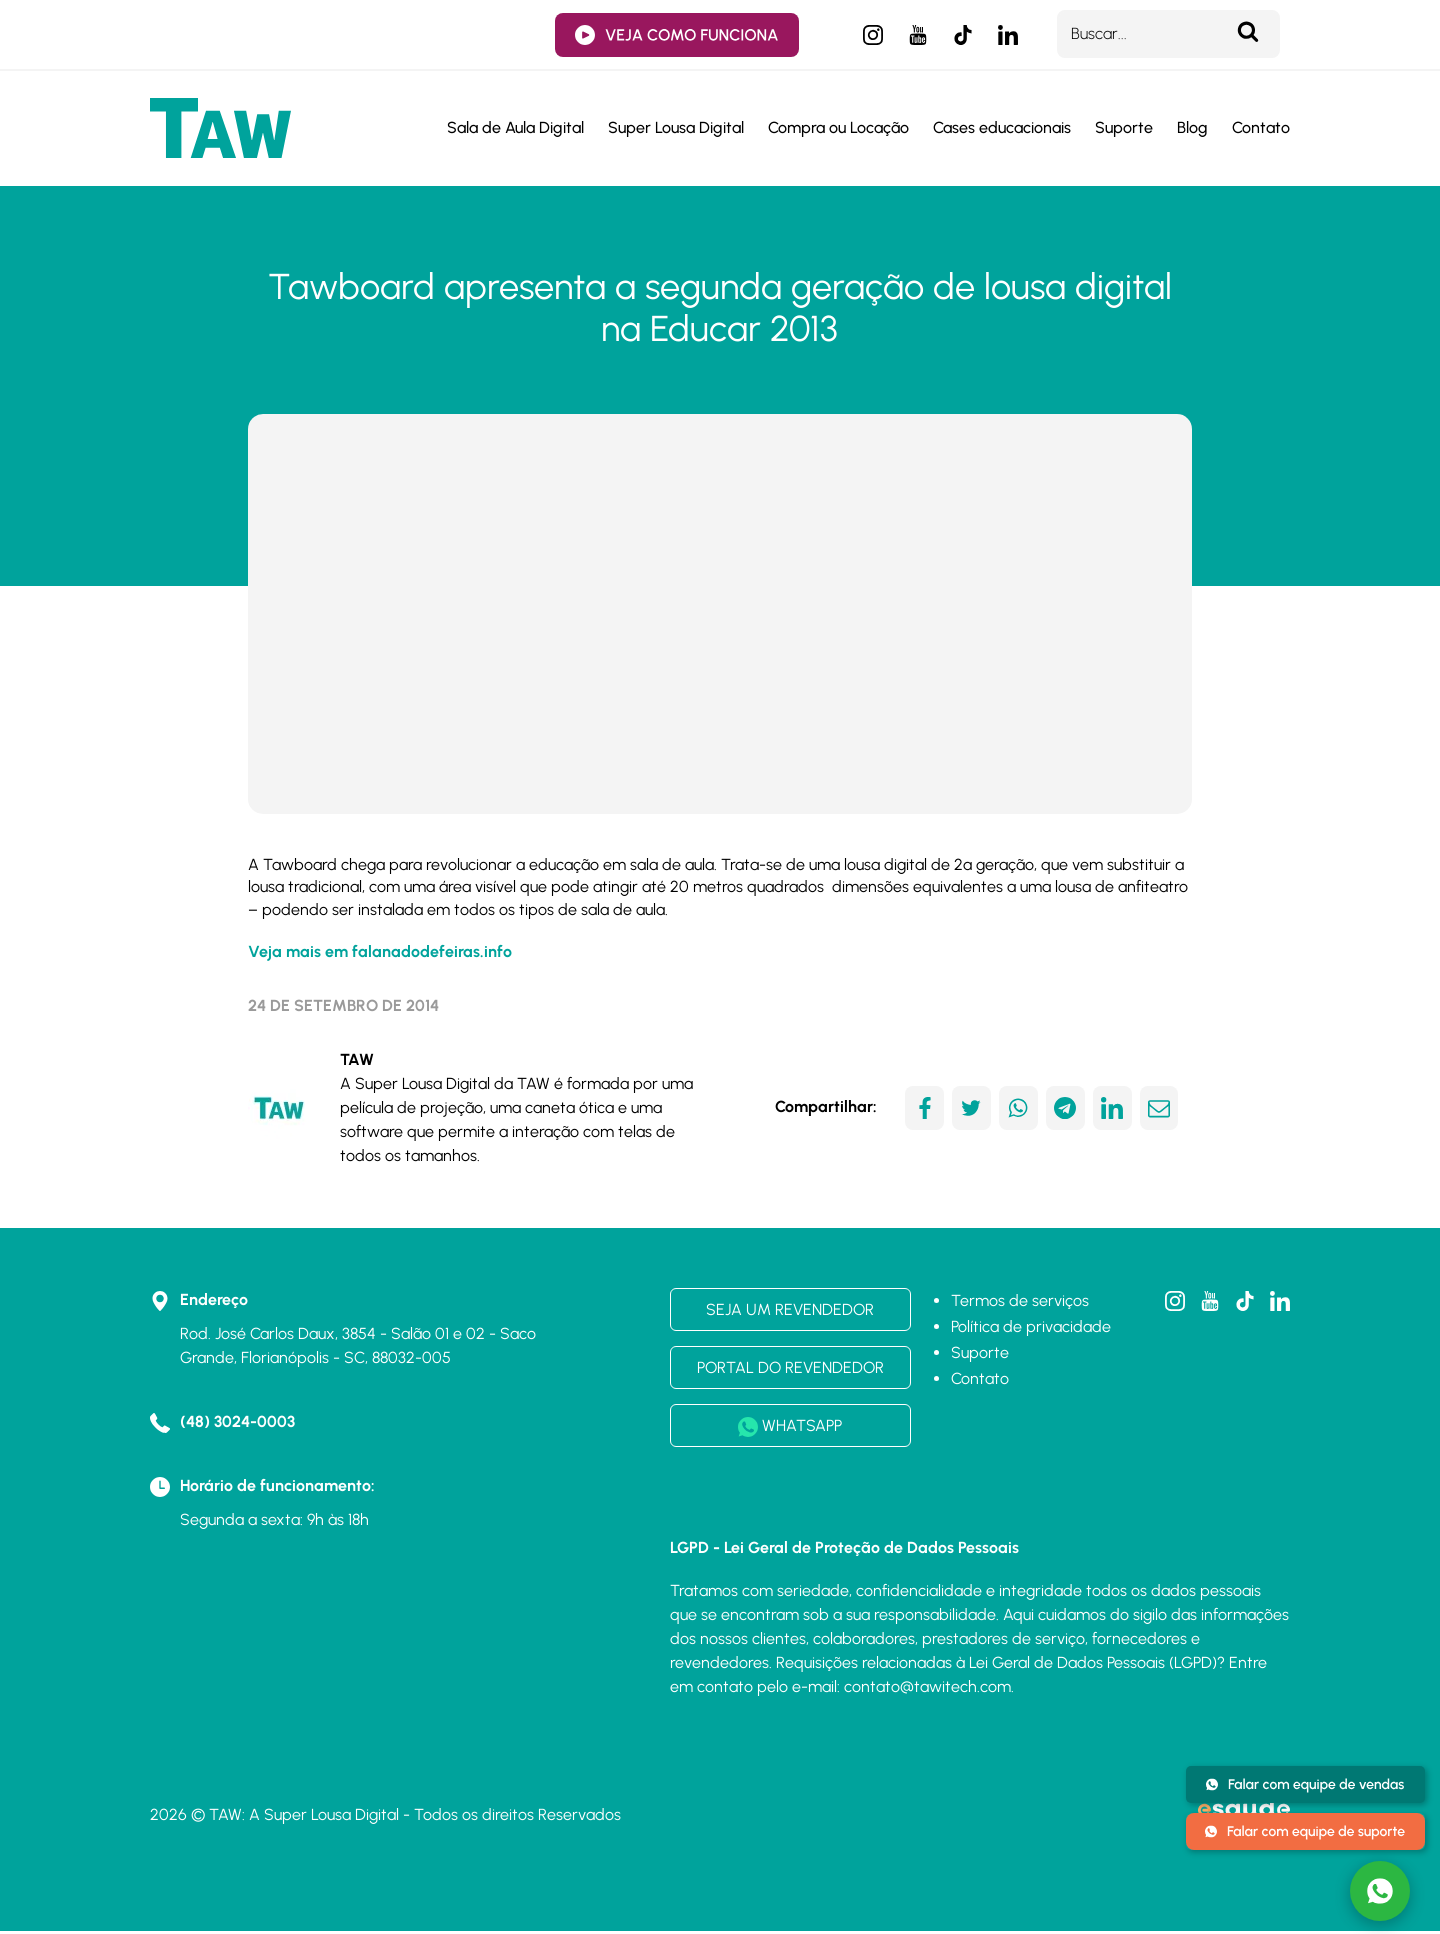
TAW (357, 1061)
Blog (1192, 128)
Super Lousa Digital (676, 128)
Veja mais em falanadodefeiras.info (380, 954)
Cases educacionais (1002, 128)
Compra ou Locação (838, 128)
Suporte (1124, 128)
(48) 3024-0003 (237, 1423)
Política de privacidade (1031, 1328)
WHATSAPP (790, 1428)
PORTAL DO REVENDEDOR (790, 1369)
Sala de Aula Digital (515, 128)
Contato (1261, 128)
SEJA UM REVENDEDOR (790, 1311)
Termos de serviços (1020, 1302)
